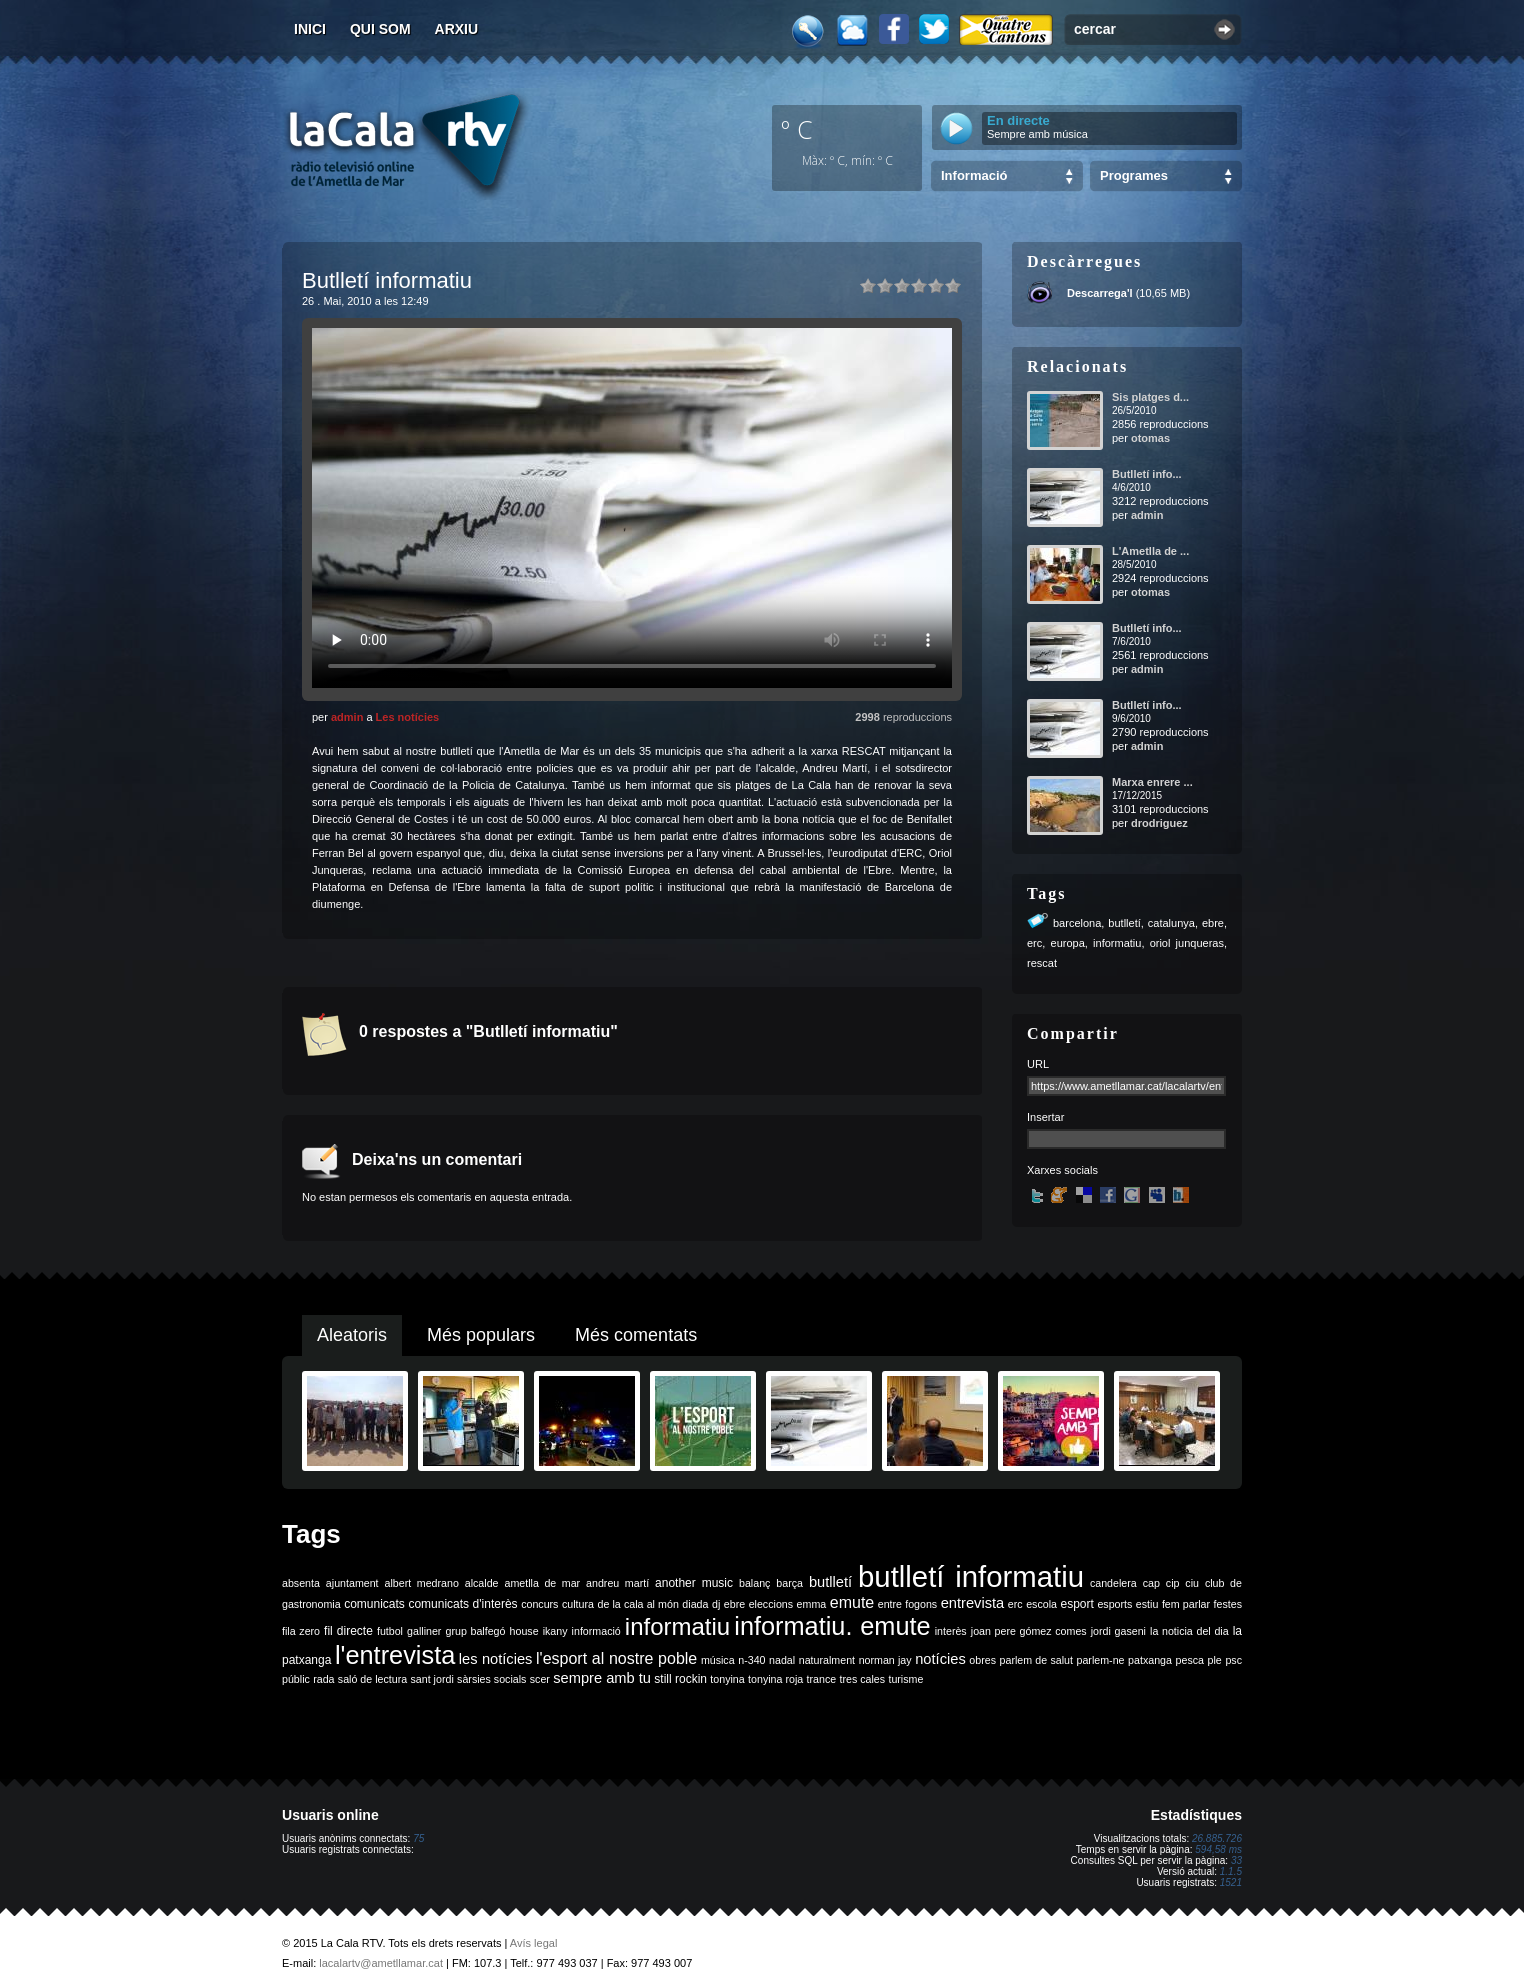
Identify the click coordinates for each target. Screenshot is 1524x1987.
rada (323, 1679)
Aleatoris (352, 1335)
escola (1041, 1604)
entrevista (973, 1603)
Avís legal (534, 1943)
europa (1068, 943)
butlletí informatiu (971, 1576)
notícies (940, 1659)
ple (1215, 1660)
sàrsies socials (491, 1679)
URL (1038, 1064)
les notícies (496, 1659)
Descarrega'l (1100, 293)
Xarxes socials (1062, 1170)
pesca (1190, 1660)
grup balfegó (475, 1631)
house (524, 1631)
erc (1034, 943)
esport (1076, 1604)
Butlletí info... (1147, 474)
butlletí (1124, 923)
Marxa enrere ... (1152, 782)
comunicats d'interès (462, 1604)
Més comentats (636, 1335)
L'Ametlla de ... (1150, 551)
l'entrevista (395, 1655)
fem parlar (1186, 1604)
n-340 (751, 1660)
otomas (1150, 438)
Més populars (481, 1335)
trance (822, 1679)
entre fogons (907, 1604)
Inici (310, 29)
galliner (424, 1631)
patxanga (1150, 1660)
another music (694, 1583)
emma (812, 1604)
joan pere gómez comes (1029, 1631)
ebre (1213, 923)
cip (1173, 1583)
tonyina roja (775, 1679)
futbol (390, 1631)
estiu (1147, 1604)
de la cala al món (638, 1604)
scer (540, 1679)
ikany (555, 1631)
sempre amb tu (602, 1678)
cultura (578, 1604)
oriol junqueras (1187, 943)
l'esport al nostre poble (616, 1658)
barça (789, 1583)
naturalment (827, 1660)
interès (951, 1631)
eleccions (771, 1604)
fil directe (348, 1631)
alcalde (482, 1583)
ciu (1192, 1583)
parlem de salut (1036, 1660)
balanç (754, 1583)
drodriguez (1159, 823)
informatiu (1117, 943)
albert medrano (422, 1583)
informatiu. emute (832, 1626)
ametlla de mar (542, 1583)
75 (418, 1838)
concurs (539, 1604)
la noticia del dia (1189, 1631)
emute (852, 1602)
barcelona (1077, 923)
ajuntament (352, 1583)
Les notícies (408, 717)
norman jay (885, 1660)
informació (596, 1631)
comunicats (374, 1604)
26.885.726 (1217, 1838)
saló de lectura (372, 1679)
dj (716, 1604)
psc (1233, 1660)
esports (1114, 1604)
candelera (1113, 1583)
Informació (974, 175)
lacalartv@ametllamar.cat (381, 1963)
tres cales (862, 1679)
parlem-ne (1101, 1660)
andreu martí (617, 1583)
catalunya (1171, 923)
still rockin (680, 1679)
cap (1151, 1583)
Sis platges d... (1150, 397)
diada (695, 1604)
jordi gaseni (1118, 1631)
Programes (1134, 175)
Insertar (1045, 1117)
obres (982, 1660)
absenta (301, 1583)
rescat (1042, 963)
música (718, 1660)
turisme (905, 1679)
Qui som (380, 29)
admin (347, 717)
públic (296, 1679)
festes (1228, 1604)
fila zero (301, 1631)
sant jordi (432, 1679)
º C (797, 129)
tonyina (727, 1679)
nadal (782, 1660)
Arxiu (457, 29)
